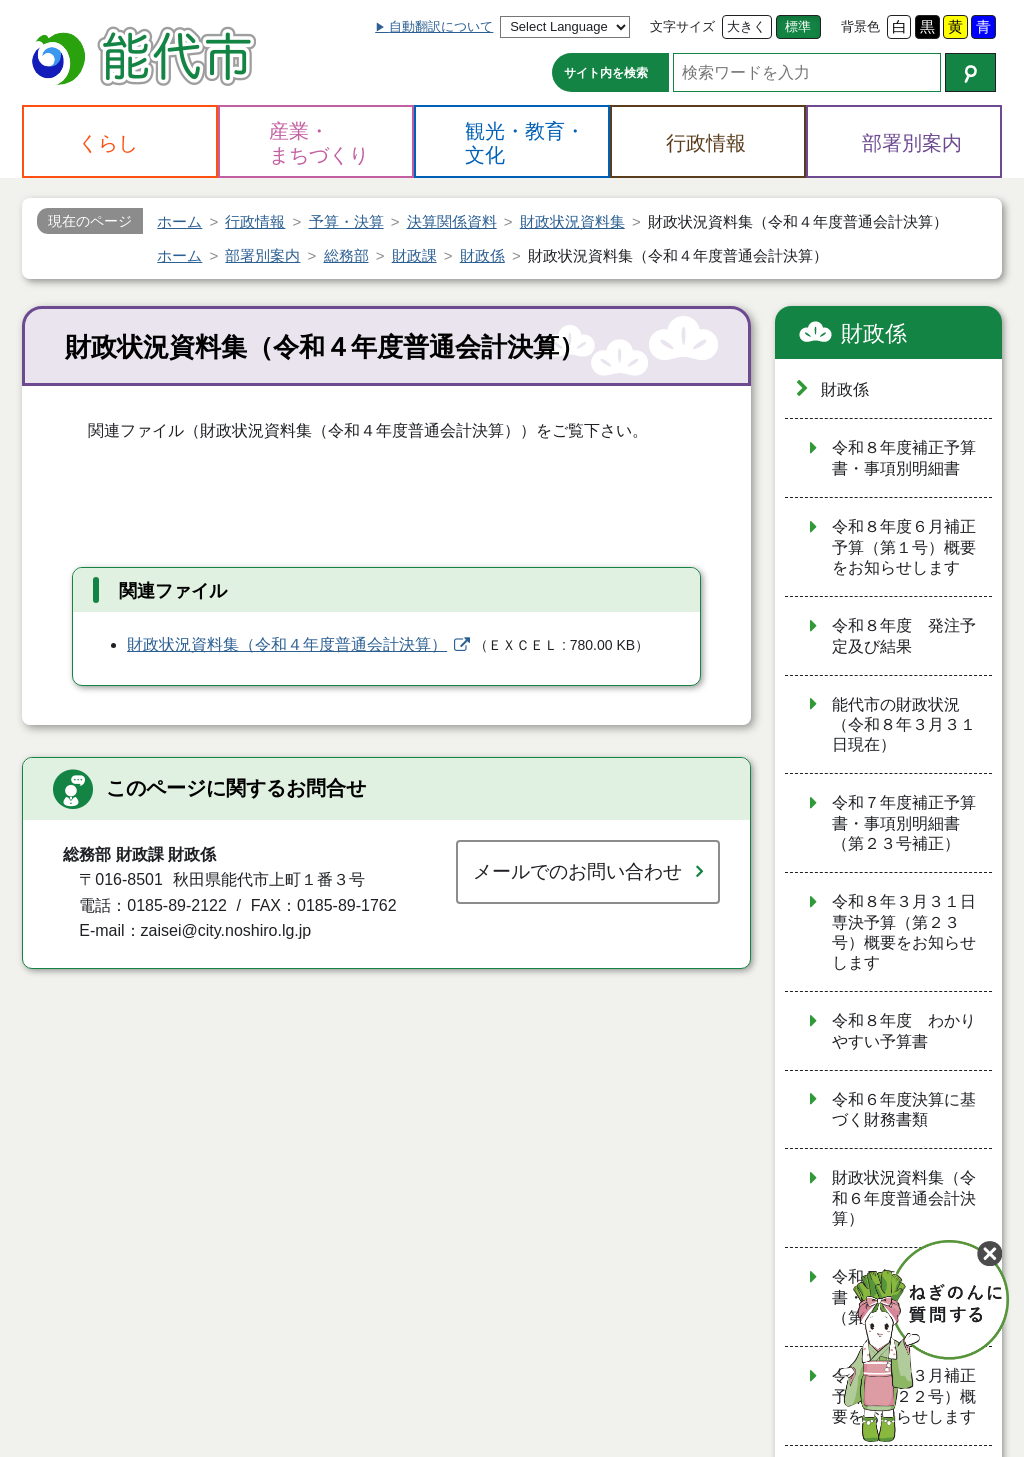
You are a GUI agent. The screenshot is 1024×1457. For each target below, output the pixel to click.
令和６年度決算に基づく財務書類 (904, 1110)
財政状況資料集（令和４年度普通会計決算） (287, 644)
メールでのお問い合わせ (577, 871)
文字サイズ (682, 26)
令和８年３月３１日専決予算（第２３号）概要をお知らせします (904, 932)
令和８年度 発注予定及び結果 (904, 636)
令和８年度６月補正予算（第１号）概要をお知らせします (904, 547)
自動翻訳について (441, 26)
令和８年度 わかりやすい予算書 (904, 1031)
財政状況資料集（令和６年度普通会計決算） (904, 1198)
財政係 (874, 333)
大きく (746, 26)
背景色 (860, 26)
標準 (798, 26)
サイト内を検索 (606, 73)
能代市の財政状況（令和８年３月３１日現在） (904, 725)
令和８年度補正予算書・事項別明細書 (904, 458)
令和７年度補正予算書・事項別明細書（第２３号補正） (904, 823)
